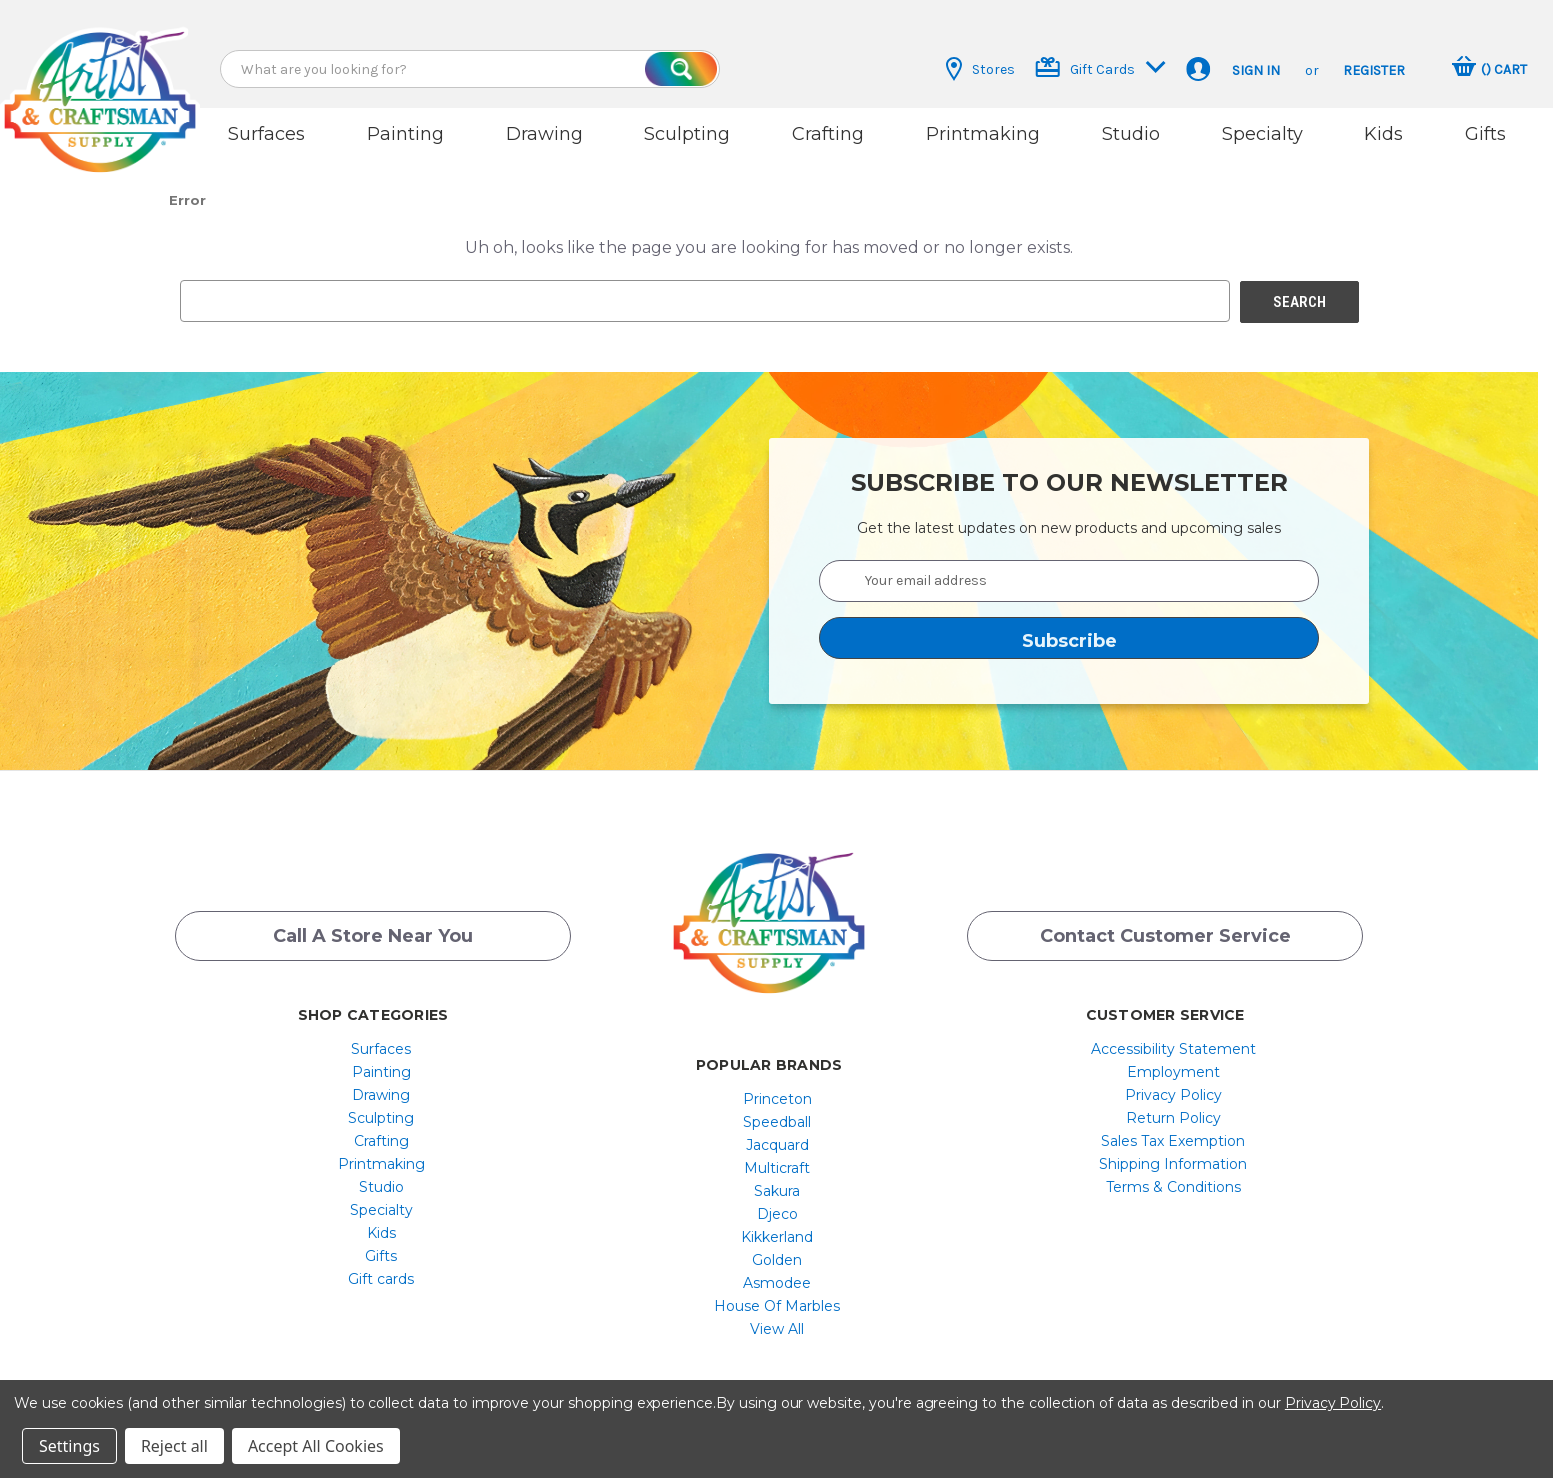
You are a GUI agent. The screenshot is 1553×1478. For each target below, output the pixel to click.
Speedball (777, 1115)
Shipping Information (1173, 1157)
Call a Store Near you (373, 929)
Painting (405, 134)
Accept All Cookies (316, 1446)
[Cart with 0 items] (1489, 69)
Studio (1131, 134)
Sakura (777, 1184)
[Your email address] (1069, 574)
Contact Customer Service (1165, 929)
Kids (1383, 134)
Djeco (777, 1207)
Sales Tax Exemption (1173, 1134)
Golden (777, 1253)
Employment (1173, 1065)
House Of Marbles (777, 1299)
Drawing (544, 134)
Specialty (1262, 134)
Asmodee (777, 1276)
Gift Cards (1100, 67)
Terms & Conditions (1173, 1180)
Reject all (174, 1446)
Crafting (828, 134)
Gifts (1485, 134)
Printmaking (983, 134)
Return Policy (1173, 1111)
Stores (980, 69)
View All (777, 1322)
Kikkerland (777, 1230)
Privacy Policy (1173, 1088)
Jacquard (777, 1138)
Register (1374, 70)
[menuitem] (381, 1042)
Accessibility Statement (1173, 1042)
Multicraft (777, 1161)
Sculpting (687, 134)
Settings (69, 1446)
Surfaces (266, 134)
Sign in (1256, 70)
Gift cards (381, 1272)
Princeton (777, 1092)
